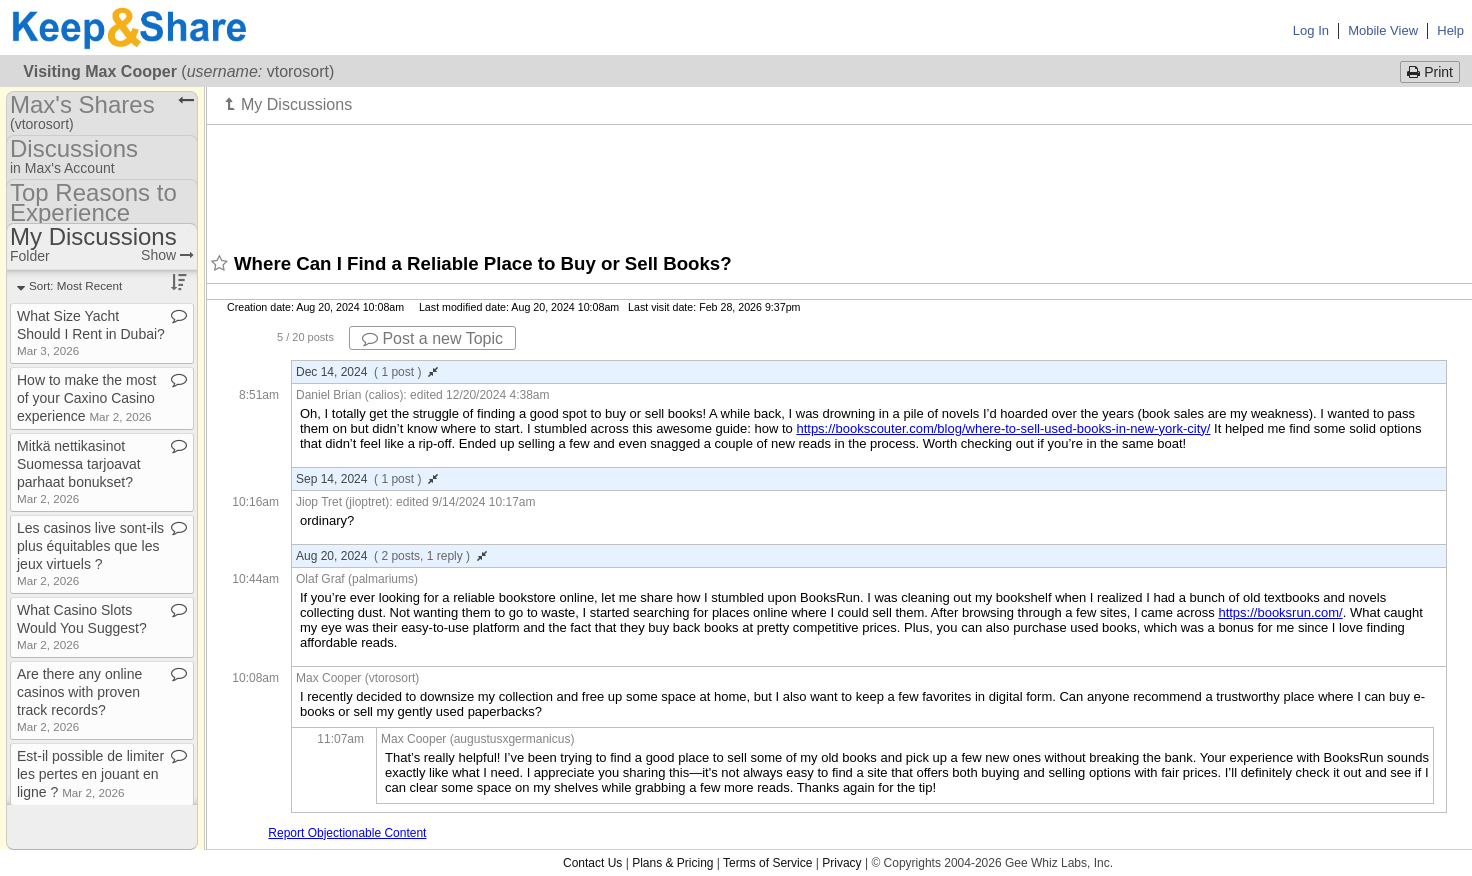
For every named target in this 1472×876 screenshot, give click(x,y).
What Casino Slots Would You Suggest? (82, 626)
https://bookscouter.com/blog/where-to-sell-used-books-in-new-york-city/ (1003, 428)
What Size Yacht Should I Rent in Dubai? (91, 332)
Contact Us (592, 863)
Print (1430, 72)
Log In (1311, 30)
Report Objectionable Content (347, 833)
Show (167, 255)
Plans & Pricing (672, 863)
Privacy (841, 863)
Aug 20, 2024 (391, 556)
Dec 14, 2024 (367, 372)
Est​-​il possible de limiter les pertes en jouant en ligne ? (90, 774)
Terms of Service (767, 863)
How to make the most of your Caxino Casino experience (86, 398)
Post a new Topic (432, 338)
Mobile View (1383, 30)
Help (1450, 30)
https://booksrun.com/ (1280, 612)
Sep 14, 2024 (367, 479)
